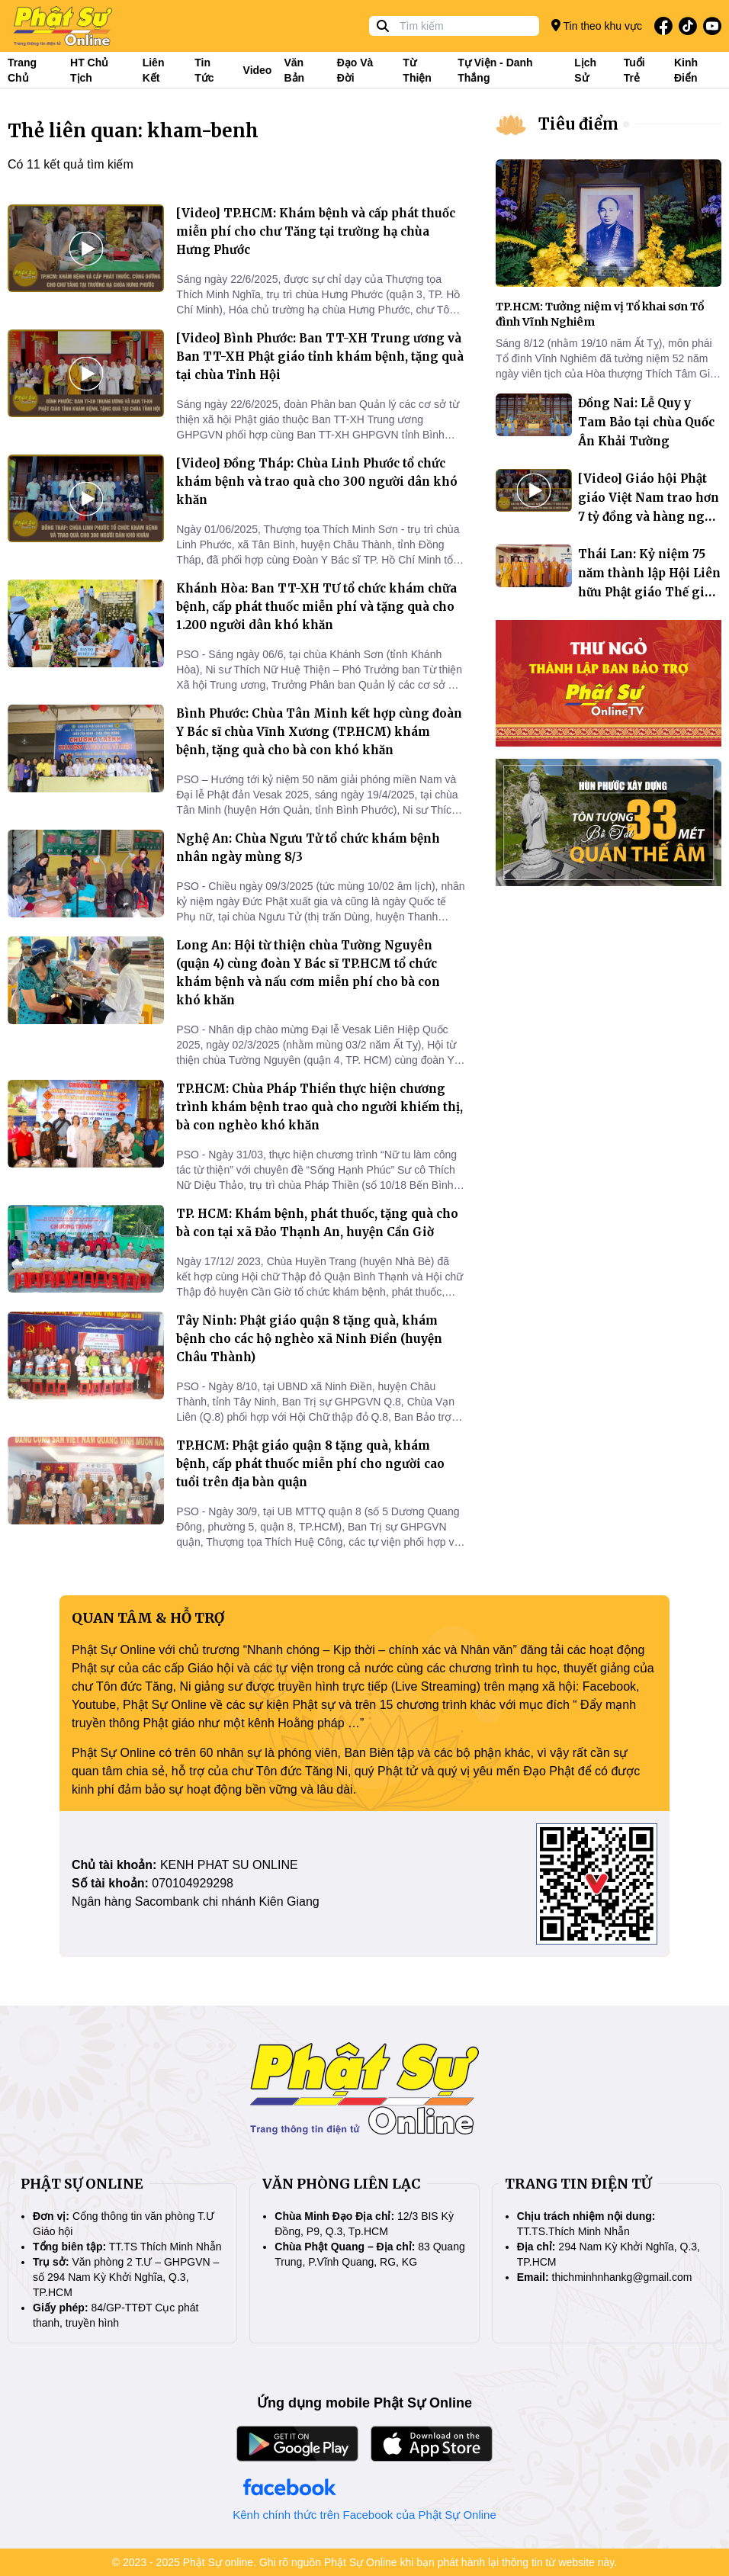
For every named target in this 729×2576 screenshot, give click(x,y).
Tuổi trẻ (634, 70)
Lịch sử (585, 70)
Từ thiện (417, 70)
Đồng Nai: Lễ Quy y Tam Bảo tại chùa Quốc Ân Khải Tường (646, 422)
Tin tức (204, 70)
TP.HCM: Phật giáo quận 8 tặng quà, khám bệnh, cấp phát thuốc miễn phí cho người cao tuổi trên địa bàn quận (310, 1463)
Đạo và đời (355, 70)
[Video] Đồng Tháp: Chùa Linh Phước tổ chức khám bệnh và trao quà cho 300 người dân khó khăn (317, 481)
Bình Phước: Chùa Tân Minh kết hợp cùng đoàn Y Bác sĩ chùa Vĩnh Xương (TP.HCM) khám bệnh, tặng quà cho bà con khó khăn (319, 731)
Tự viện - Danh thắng (495, 70)
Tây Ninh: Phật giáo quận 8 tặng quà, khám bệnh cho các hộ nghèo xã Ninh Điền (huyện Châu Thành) (309, 1338)
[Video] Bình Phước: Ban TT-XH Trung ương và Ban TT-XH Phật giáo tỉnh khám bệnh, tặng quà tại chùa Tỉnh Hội (320, 356)
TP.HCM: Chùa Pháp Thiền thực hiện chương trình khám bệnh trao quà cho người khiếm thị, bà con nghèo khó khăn (319, 1106)
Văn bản (294, 70)
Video (257, 70)
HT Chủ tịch (89, 70)
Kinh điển (686, 70)
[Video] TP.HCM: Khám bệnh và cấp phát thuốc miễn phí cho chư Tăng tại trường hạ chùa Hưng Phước (315, 231)
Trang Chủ (22, 70)
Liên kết (154, 70)
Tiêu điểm (578, 123)
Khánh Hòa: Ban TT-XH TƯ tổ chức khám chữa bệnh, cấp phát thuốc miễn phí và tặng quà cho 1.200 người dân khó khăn (316, 606)
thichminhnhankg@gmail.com (622, 2277)
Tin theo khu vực (596, 25)
